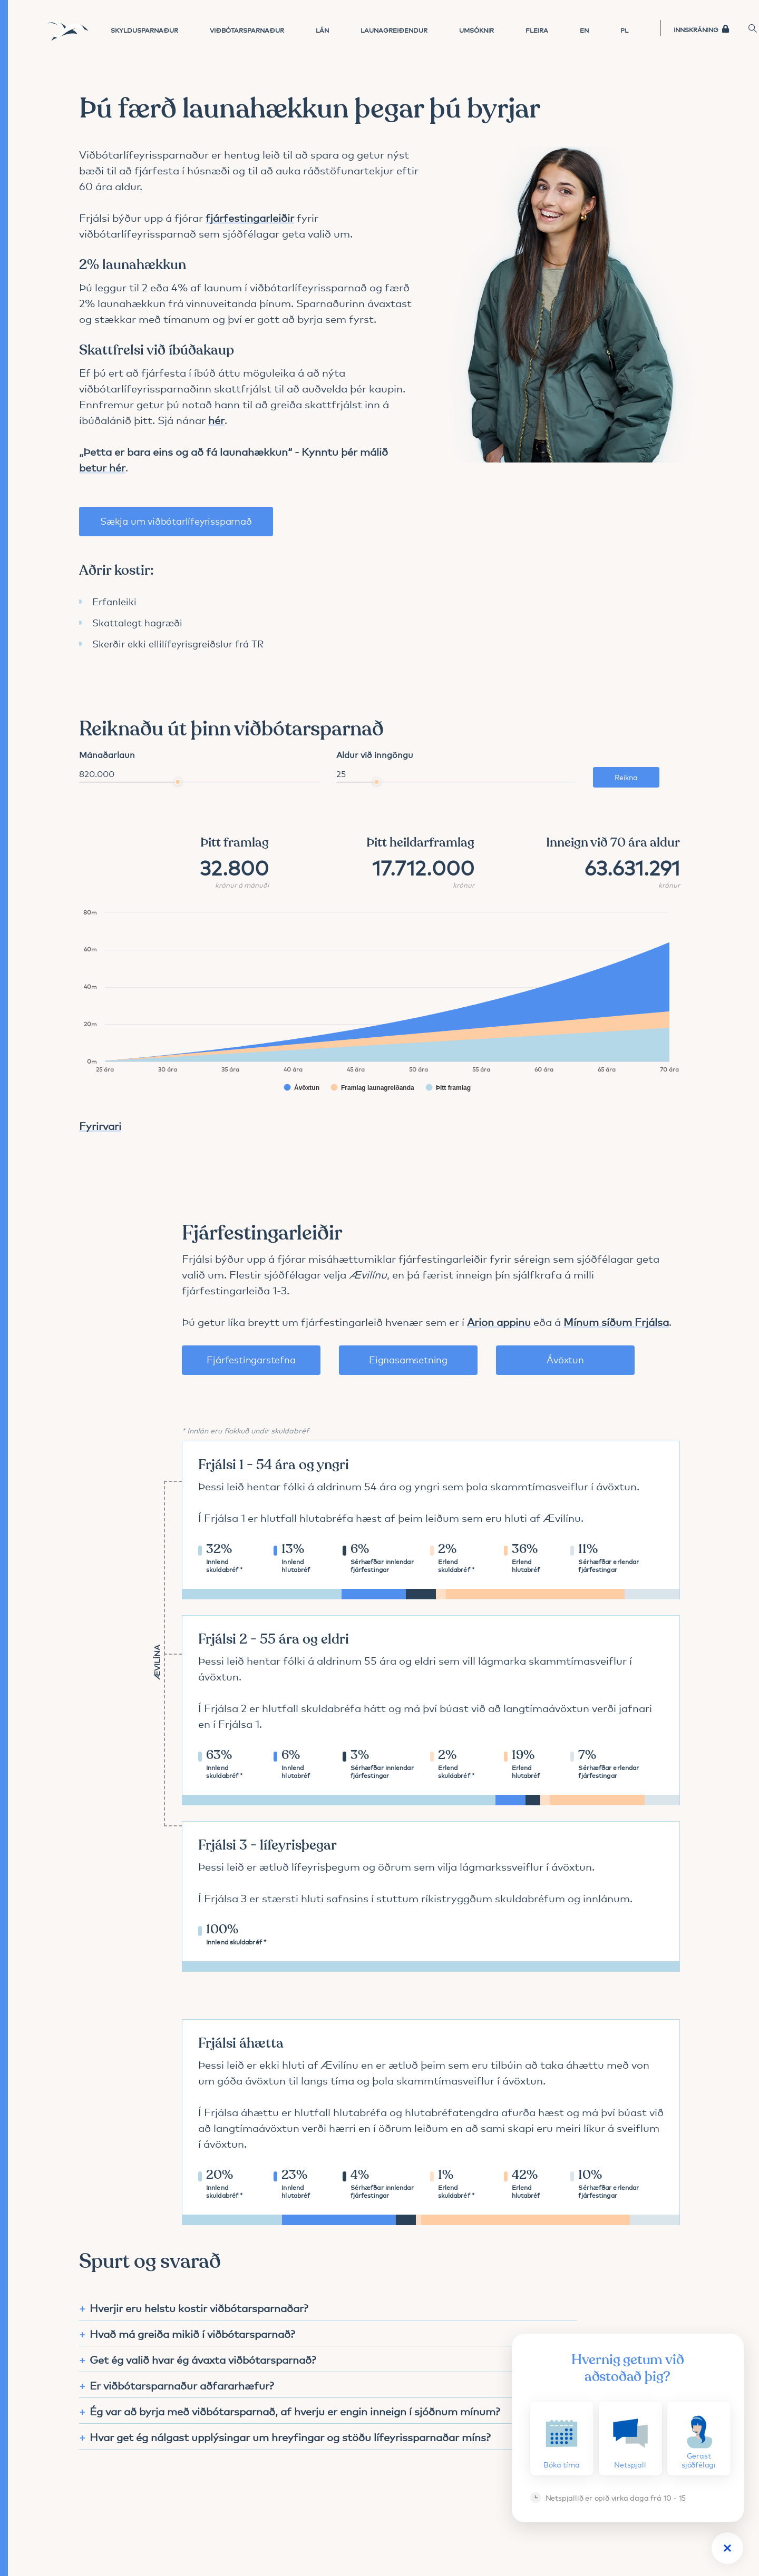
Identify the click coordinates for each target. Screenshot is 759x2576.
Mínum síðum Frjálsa (616, 1321)
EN (584, 30)
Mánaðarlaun (107, 754)
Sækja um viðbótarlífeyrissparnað (176, 540)
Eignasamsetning (408, 1359)
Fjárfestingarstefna (251, 1359)
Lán (322, 30)
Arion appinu (499, 1321)
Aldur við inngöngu (374, 754)
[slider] (177, 782)
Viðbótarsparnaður (247, 30)
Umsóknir (476, 30)
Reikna (626, 777)
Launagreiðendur (394, 30)
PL (624, 30)
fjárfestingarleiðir (250, 237)
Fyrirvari (100, 1125)
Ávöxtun (565, 1359)
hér (216, 439)
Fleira (537, 30)
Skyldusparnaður (144, 30)
